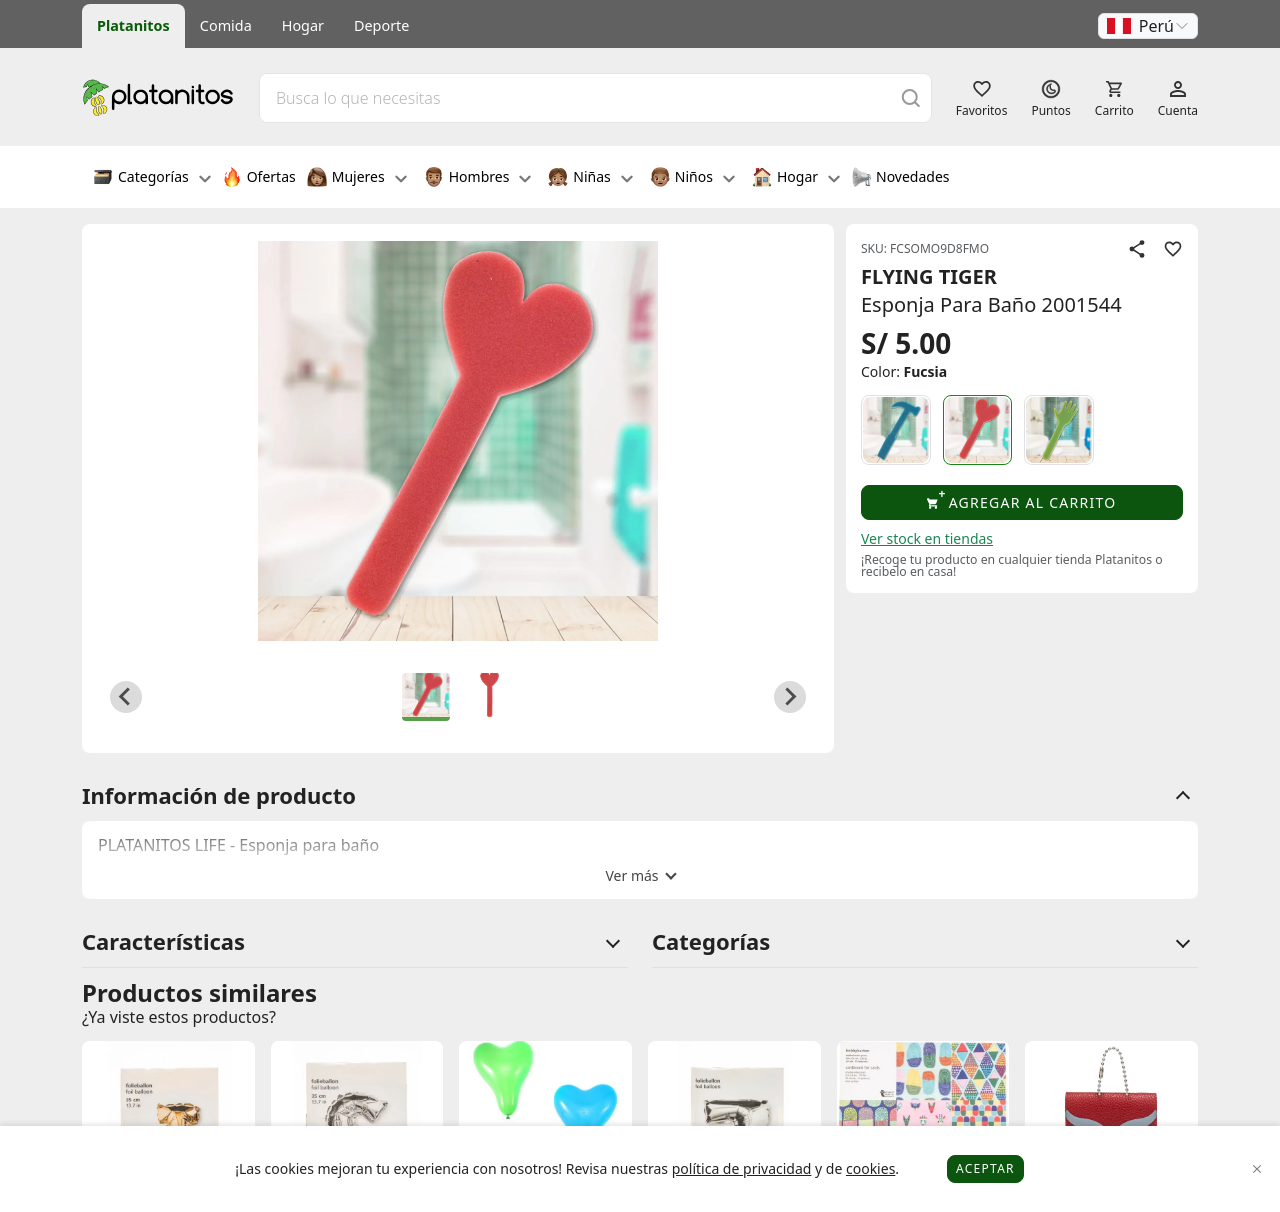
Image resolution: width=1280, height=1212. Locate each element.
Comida (226, 25)
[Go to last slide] (126, 697)
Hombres (478, 179)
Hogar (303, 25)
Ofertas (259, 179)
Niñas (590, 179)
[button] (1148, 26)
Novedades (900, 179)
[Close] (1257, 1169)
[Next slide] (790, 697)
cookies (870, 1168)
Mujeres (357, 179)
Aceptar (985, 1168)
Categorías (152, 179)
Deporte (381, 25)
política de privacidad (742, 1168)
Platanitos (133, 25)
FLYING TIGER (929, 276)
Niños (692, 179)
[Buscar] (911, 97)
